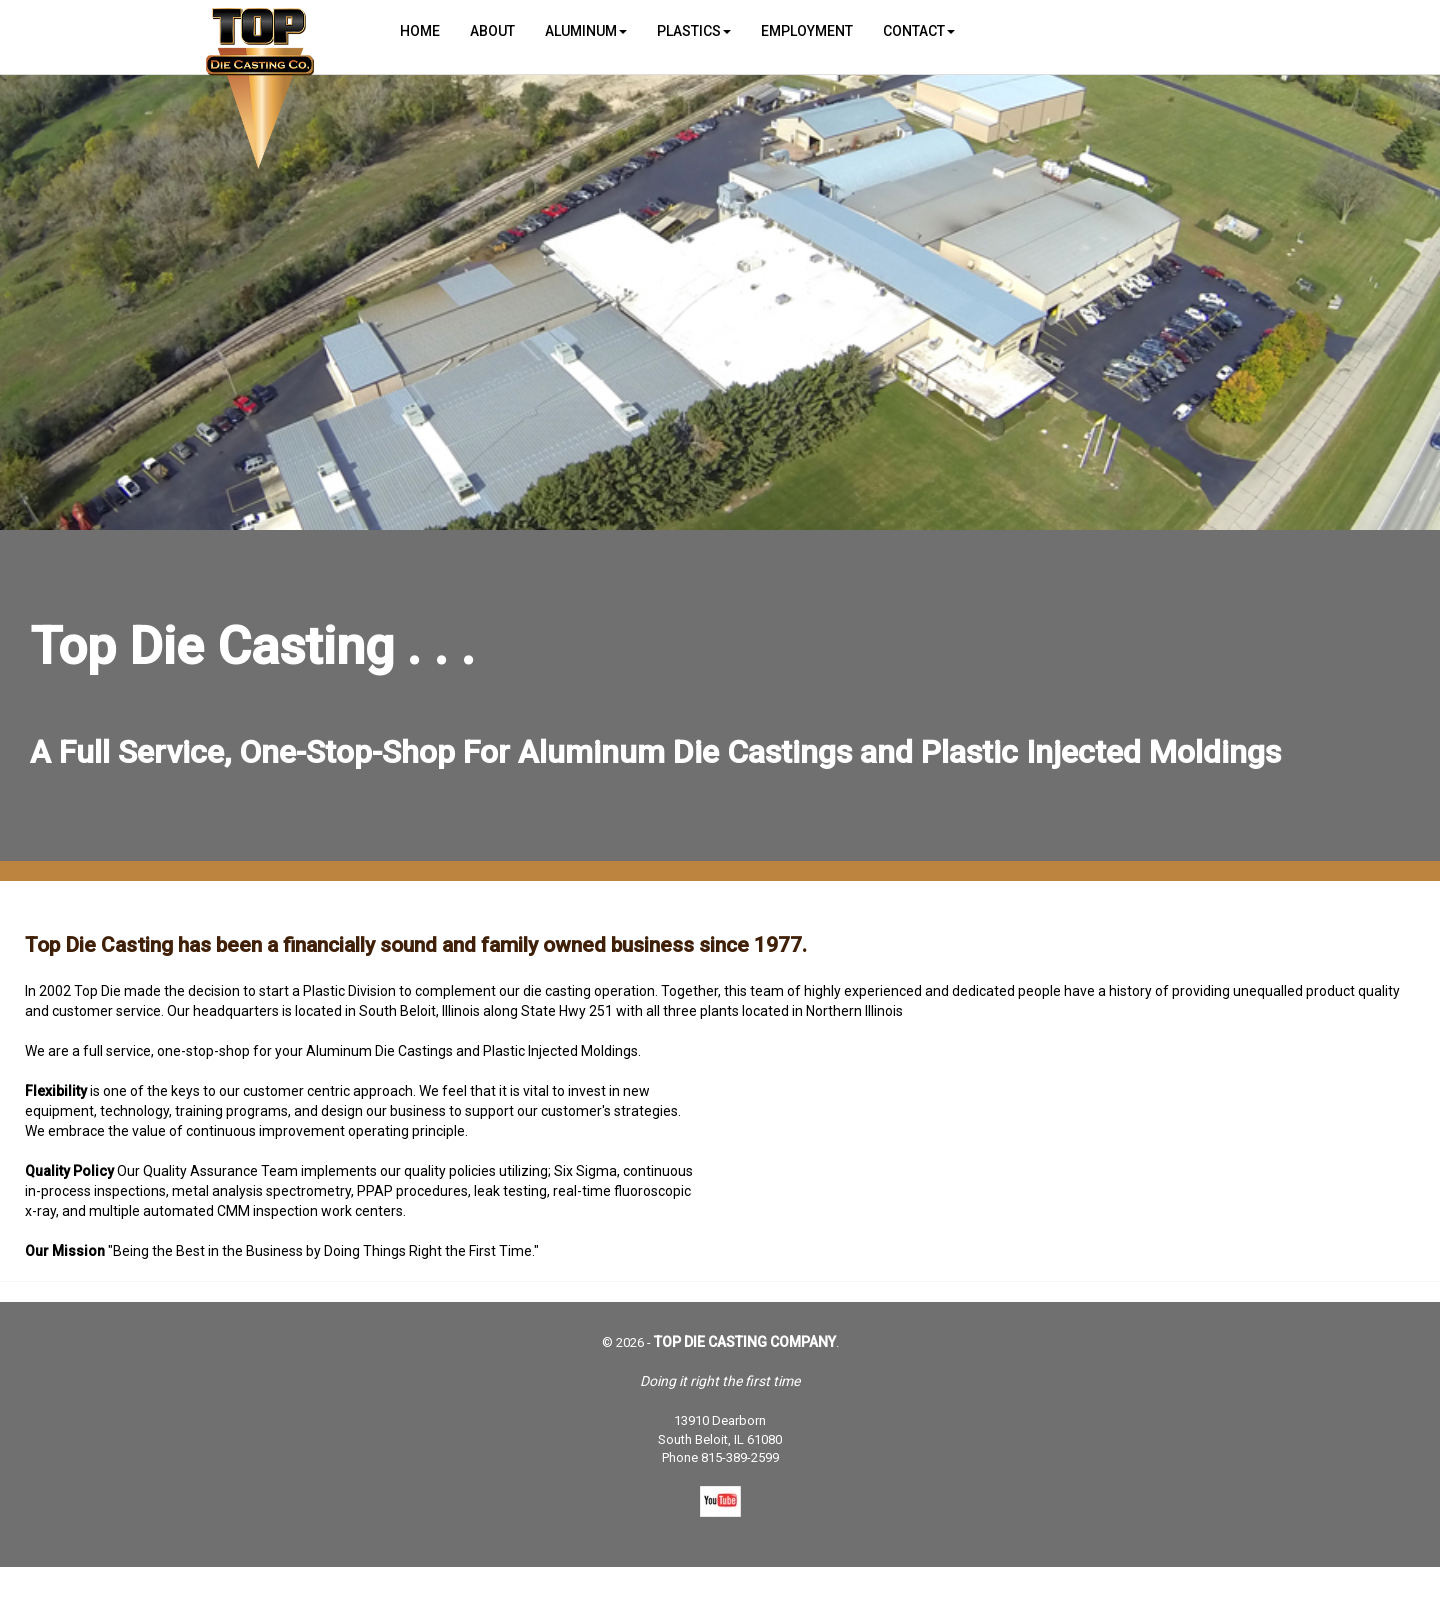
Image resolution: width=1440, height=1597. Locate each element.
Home (420, 31)
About (492, 31)
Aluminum (586, 31)
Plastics (694, 31)
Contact (919, 31)
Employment (807, 31)
